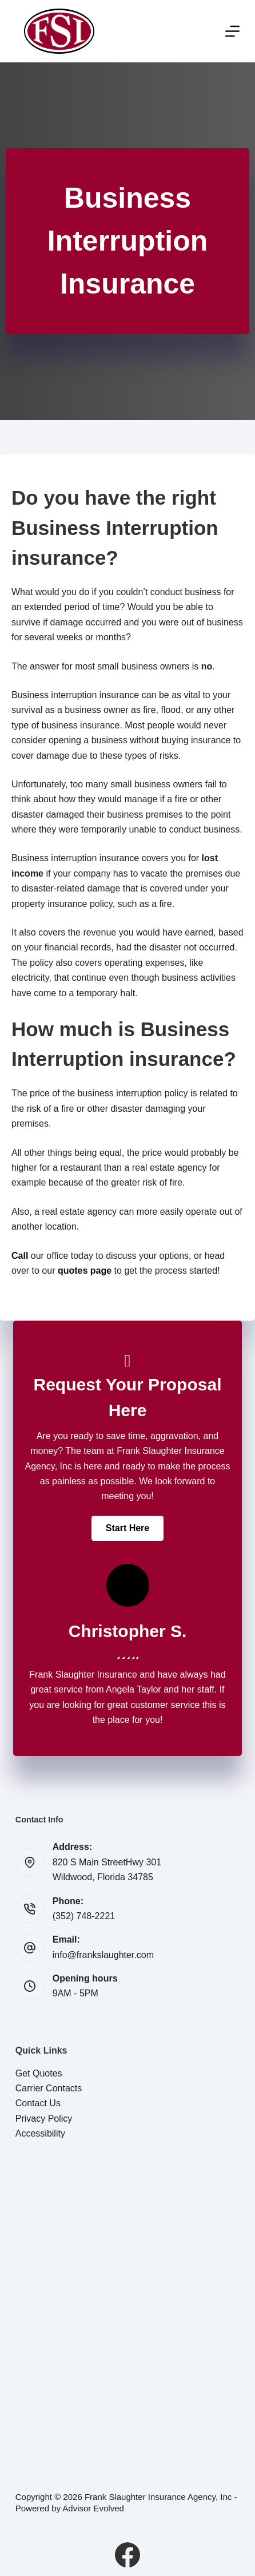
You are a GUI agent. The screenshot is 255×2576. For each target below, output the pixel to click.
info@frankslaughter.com (103, 1955)
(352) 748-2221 (84, 1916)
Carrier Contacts (48, 2088)
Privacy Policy (44, 2118)
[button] (127, 1528)
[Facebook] (127, 2554)
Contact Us (38, 2103)
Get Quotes (38, 2073)
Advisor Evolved (93, 2508)
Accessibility (40, 2133)
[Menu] (232, 31)
